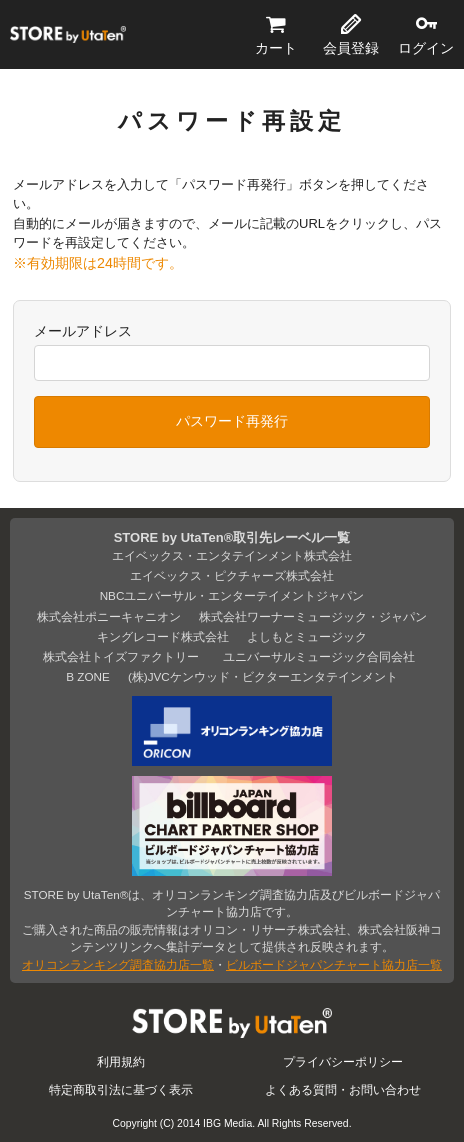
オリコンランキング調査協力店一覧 (118, 964)
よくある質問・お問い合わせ (343, 1089)
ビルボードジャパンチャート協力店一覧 (334, 964)
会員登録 (351, 48)
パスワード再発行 (232, 421)
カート (276, 48)
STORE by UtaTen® (68, 35)
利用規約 (121, 1061)
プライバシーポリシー (343, 1061)
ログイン (426, 48)
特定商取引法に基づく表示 (121, 1089)
